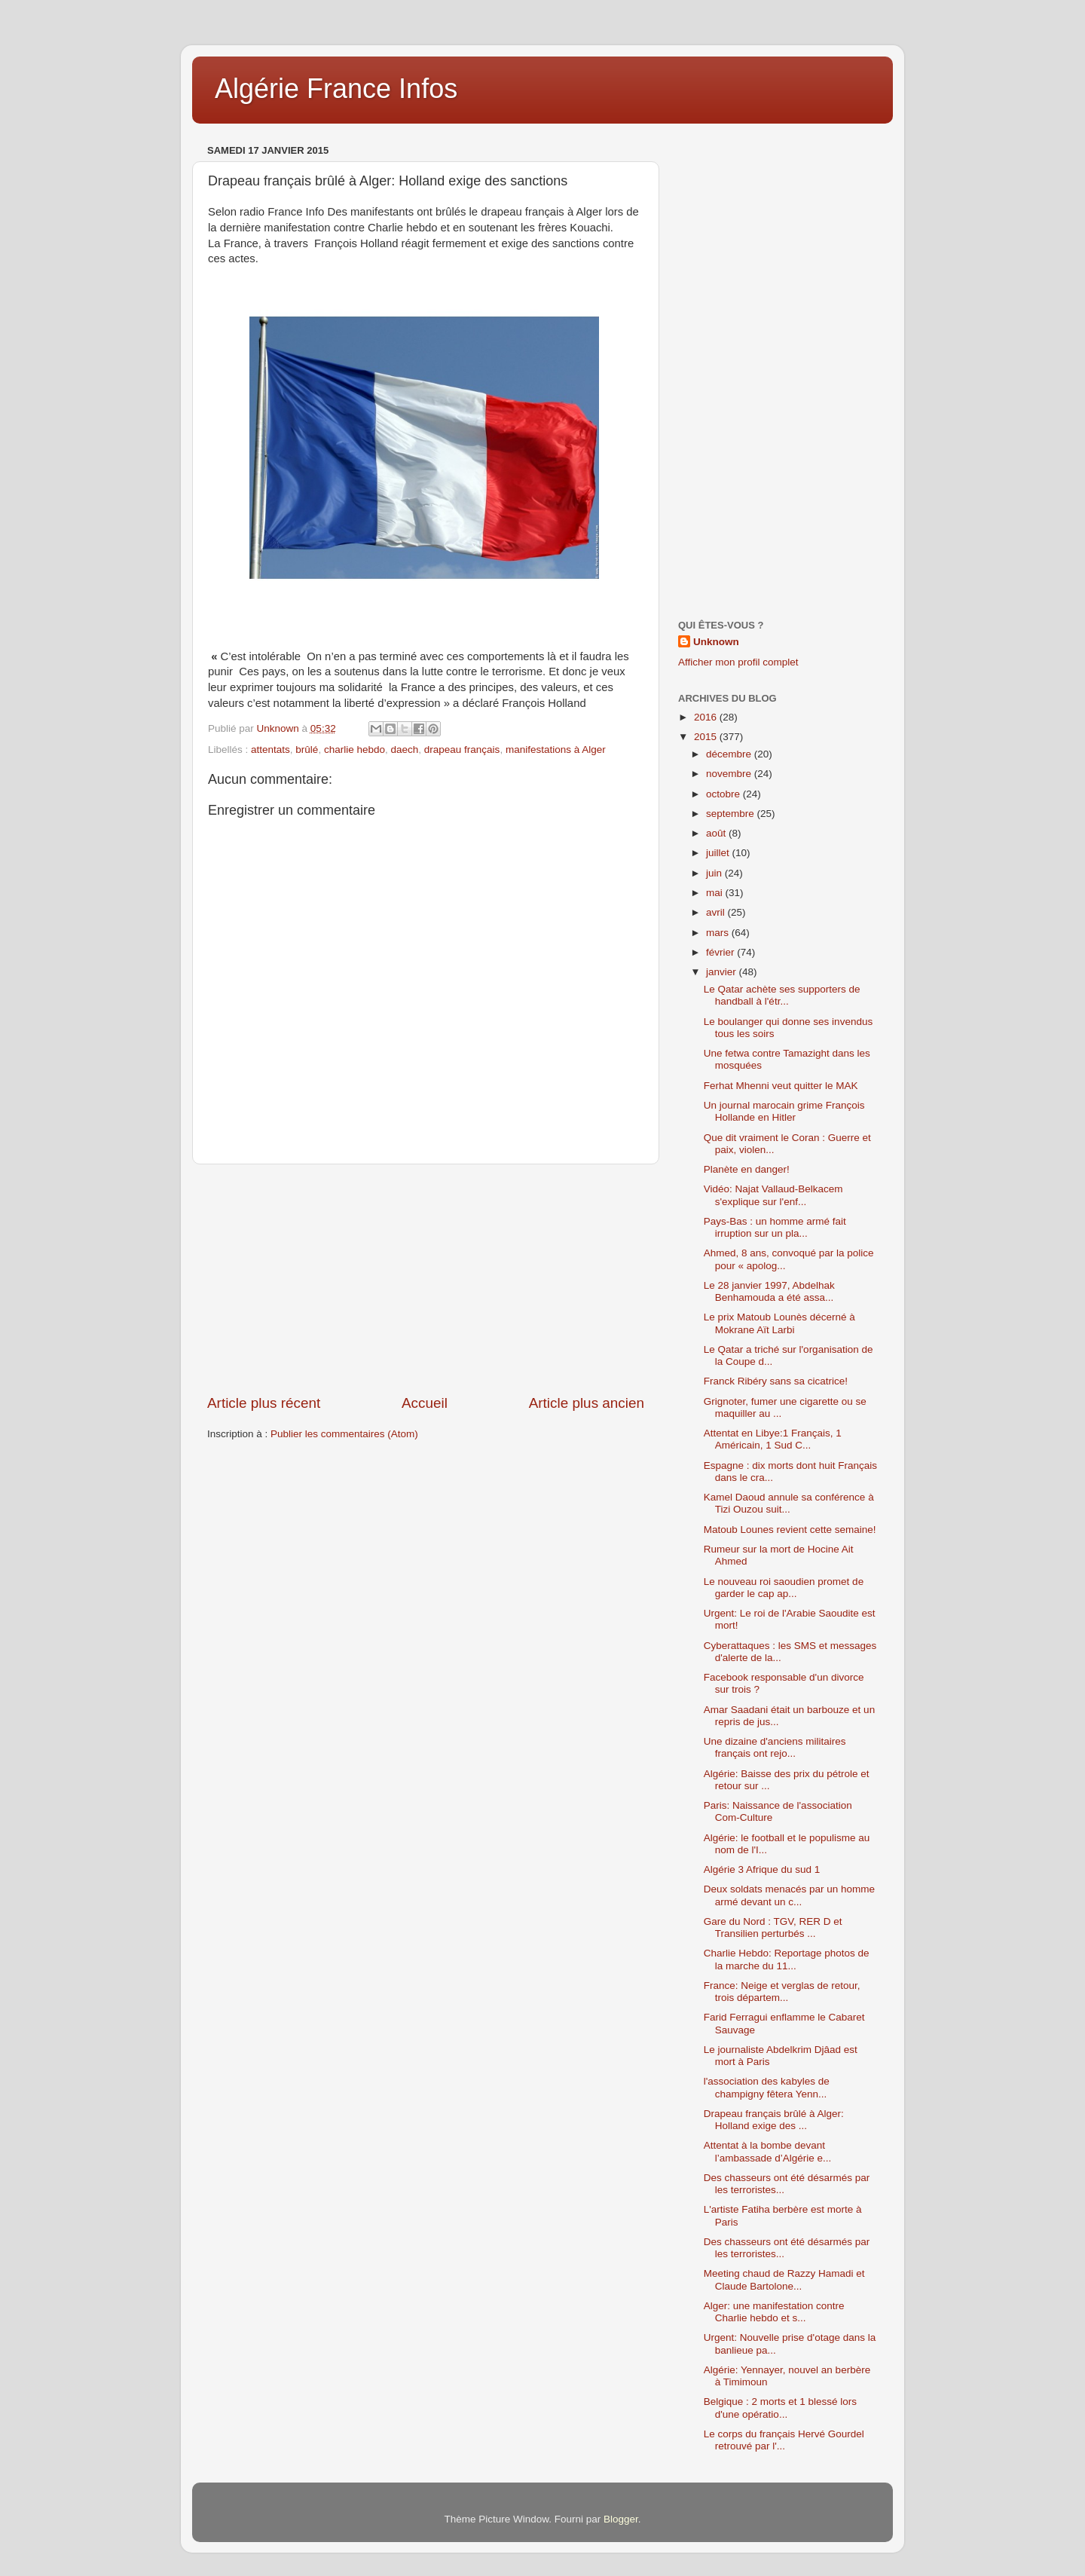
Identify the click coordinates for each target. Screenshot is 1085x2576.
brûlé (306, 749)
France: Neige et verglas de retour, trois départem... (782, 1991)
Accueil (425, 1403)
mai (716, 892)
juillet (719, 852)
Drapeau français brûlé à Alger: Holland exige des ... (774, 2119)
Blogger (621, 2519)
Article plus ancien (586, 1403)
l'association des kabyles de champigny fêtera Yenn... (767, 2087)
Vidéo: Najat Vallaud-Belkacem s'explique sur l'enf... (773, 1195)
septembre (731, 813)
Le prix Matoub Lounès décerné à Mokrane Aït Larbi (779, 1323)
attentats (270, 749)
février (721, 952)
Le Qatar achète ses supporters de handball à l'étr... (782, 995)
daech (404, 749)
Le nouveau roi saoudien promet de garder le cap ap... (783, 1587)
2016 (707, 717)
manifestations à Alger (556, 749)
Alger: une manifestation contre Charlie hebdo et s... (774, 2312)
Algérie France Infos (336, 88)
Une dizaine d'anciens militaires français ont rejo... (775, 1747)
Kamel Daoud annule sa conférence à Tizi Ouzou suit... (789, 1503)
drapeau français (462, 749)
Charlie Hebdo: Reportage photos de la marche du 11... (787, 1959)
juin (715, 873)
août (717, 833)
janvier (722, 971)
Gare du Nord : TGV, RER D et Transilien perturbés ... (773, 1927)
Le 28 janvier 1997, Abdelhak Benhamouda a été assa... (769, 1291)
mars (719, 932)
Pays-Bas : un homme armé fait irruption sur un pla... (775, 1227)
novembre (730, 773)
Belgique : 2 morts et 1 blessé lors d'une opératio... (780, 2407)
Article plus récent (263, 1403)
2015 (707, 736)
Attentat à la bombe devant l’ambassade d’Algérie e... (768, 2151)
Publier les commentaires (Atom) (344, 1433)
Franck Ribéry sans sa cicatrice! (776, 1381)
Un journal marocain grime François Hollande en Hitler (784, 1111)
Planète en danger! (747, 1169)
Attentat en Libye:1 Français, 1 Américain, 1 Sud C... (773, 1439)
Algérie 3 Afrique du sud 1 (762, 1869)
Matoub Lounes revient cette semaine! (790, 1529)
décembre (730, 754)
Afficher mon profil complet (738, 662)
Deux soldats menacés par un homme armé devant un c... (789, 1895)
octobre (724, 794)
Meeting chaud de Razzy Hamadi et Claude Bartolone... (784, 2279)
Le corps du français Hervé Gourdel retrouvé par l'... (784, 2440)
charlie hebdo (354, 749)
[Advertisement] (426, 1279)
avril (717, 912)
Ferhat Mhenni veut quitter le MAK (781, 1085)
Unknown (716, 641)
